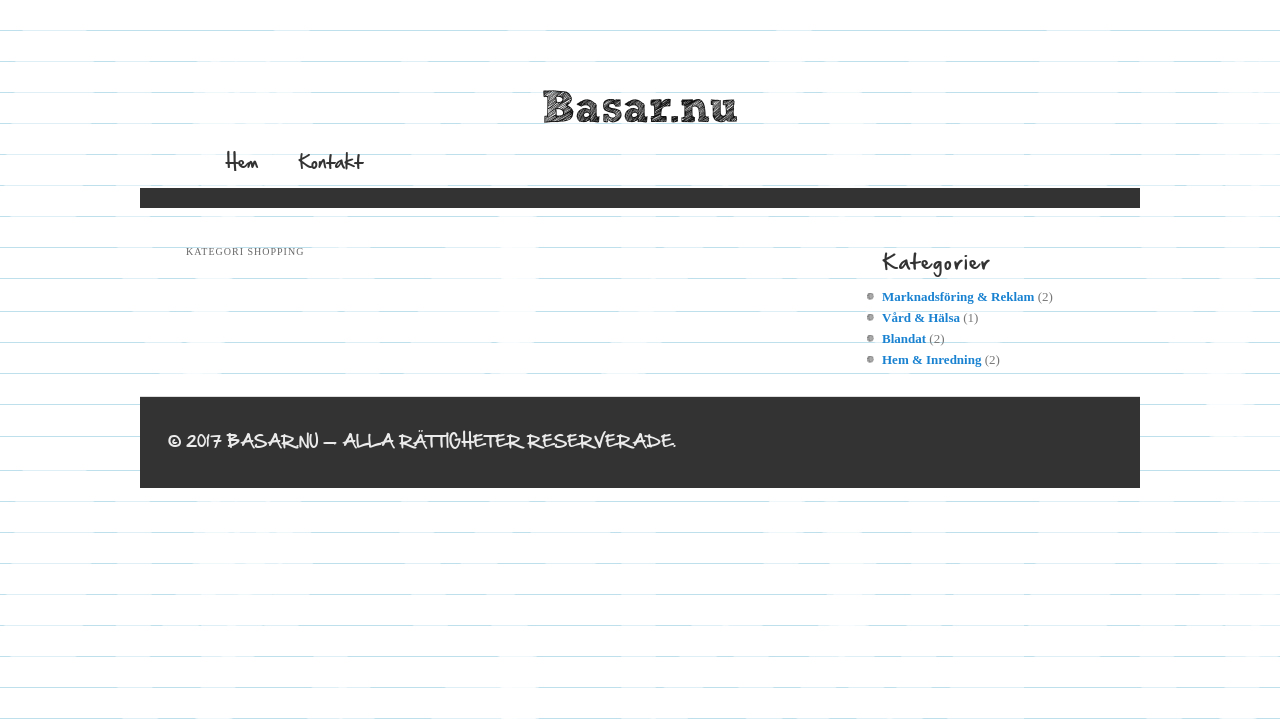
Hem (242, 161)
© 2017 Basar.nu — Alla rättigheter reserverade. (422, 441)
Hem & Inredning (931, 359)
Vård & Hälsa (921, 317)
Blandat (904, 338)
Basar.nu (640, 109)
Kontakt (330, 161)
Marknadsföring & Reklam (958, 296)
